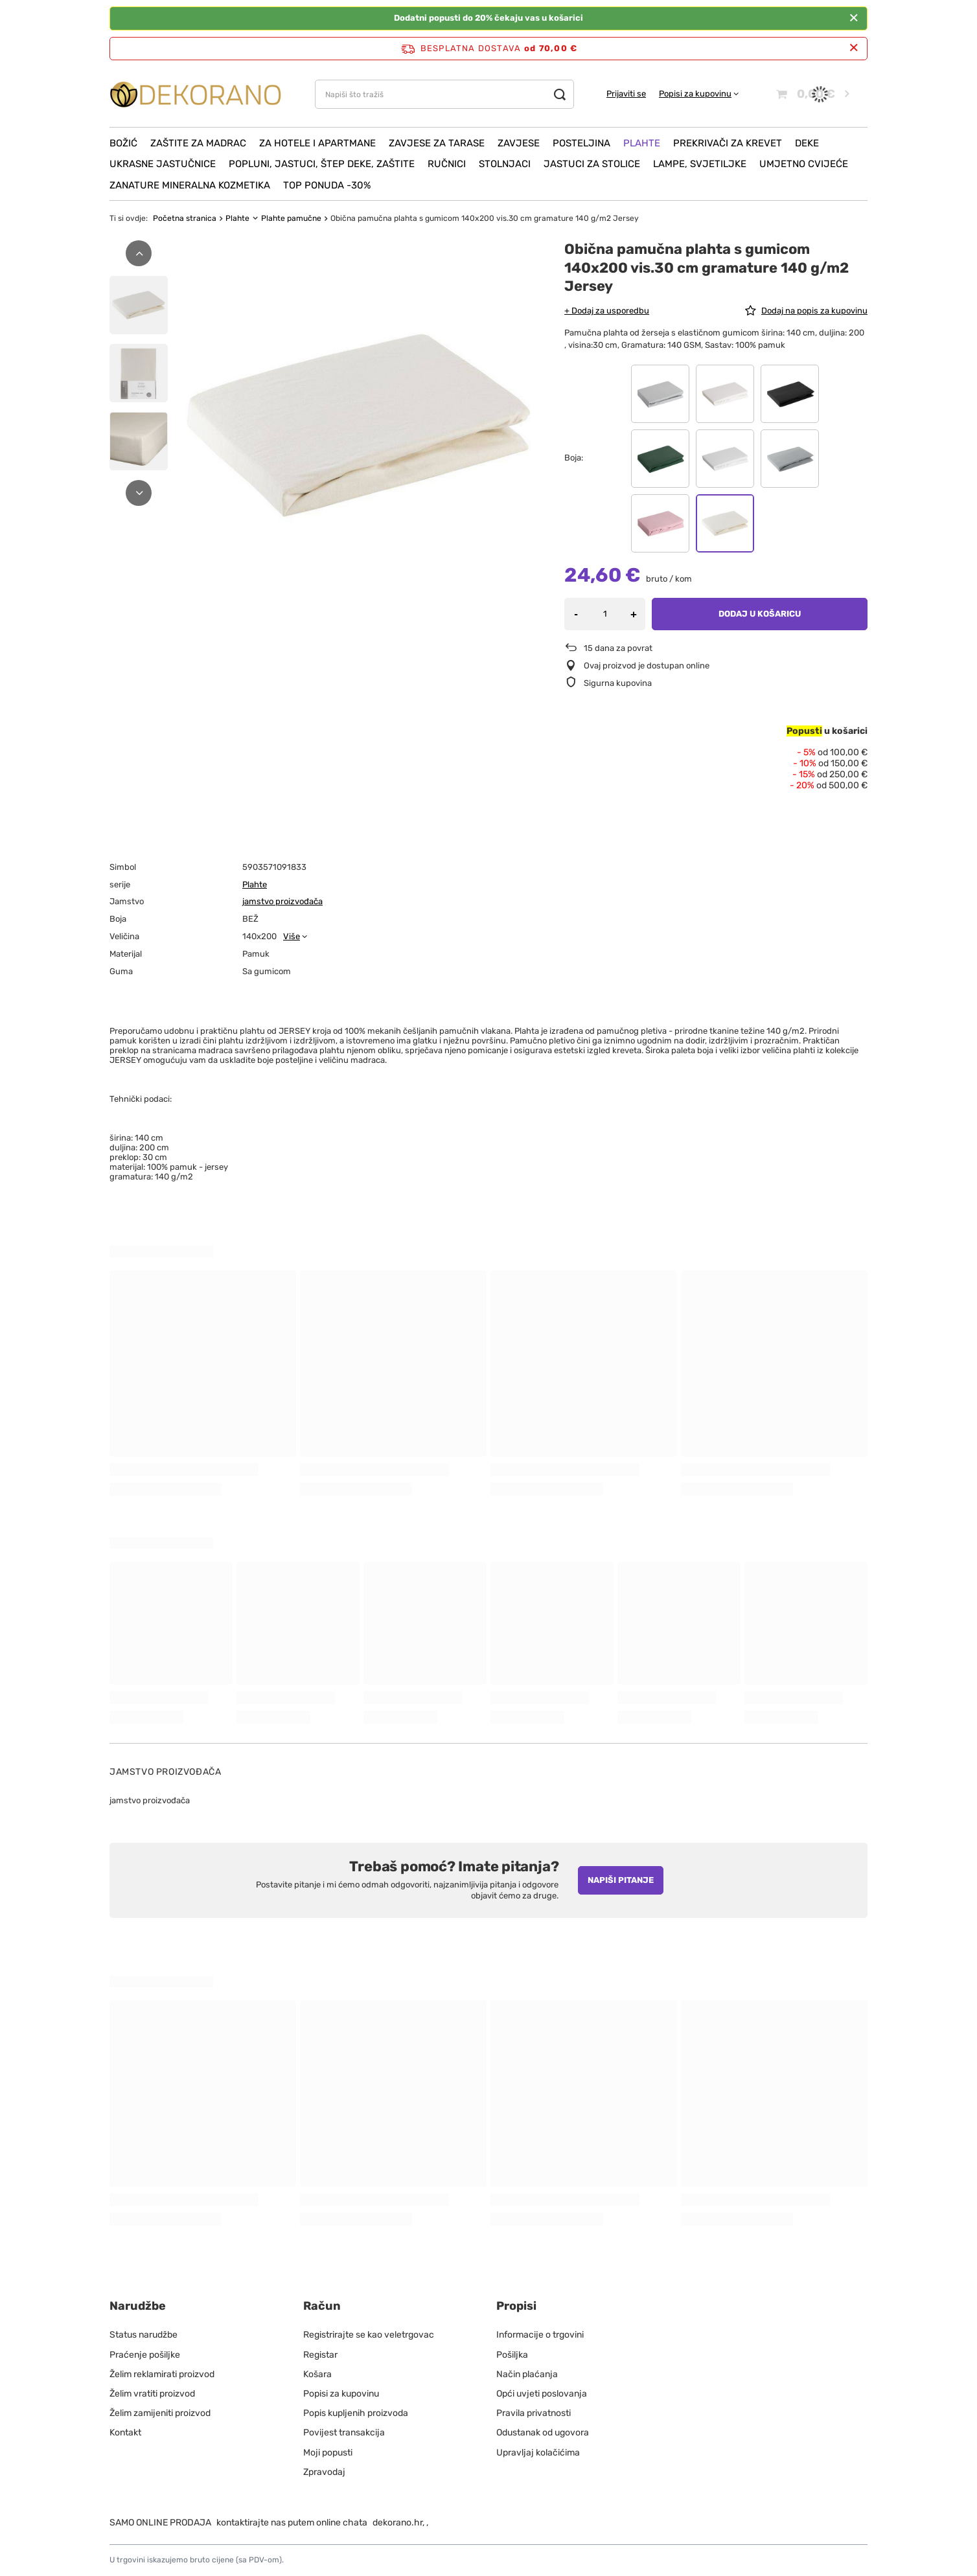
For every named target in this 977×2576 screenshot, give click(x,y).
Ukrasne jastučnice (162, 164)
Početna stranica (184, 218)
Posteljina (581, 143)
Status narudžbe (143, 2334)
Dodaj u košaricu (759, 614)
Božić (123, 143)
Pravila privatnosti (533, 2413)
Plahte (641, 143)
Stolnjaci (505, 164)
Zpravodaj (324, 2472)
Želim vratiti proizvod (152, 2393)
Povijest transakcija (344, 2432)
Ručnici (447, 164)
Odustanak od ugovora (542, 2432)
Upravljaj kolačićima (538, 2452)
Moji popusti (327, 2452)
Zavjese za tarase (437, 143)
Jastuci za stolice (592, 164)
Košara (317, 2374)
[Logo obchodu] (195, 94)
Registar (320, 2354)
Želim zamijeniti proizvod (160, 2413)
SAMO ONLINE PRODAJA (160, 2522)
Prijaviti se (626, 93)
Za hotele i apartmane (317, 143)
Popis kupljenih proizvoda (355, 2413)
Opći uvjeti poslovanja (541, 2393)
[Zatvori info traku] (853, 48)
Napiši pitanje (621, 1880)
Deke (807, 143)
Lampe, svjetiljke (699, 164)
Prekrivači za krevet (727, 143)
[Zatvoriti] (853, 18)
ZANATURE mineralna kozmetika (189, 185)
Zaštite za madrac (198, 143)
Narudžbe (137, 2306)
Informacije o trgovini (540, 2334)
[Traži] (559, 94)
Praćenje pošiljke (144, 2354)
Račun (322, 2306)
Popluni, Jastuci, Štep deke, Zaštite (322, 164)
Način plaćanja (527, 2374)
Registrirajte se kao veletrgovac (368, 2334)
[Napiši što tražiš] (444, 94)
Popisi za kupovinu (695, 93)
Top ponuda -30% (327, 185)
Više (291, 936)
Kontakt (125, 2432)
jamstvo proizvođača (282, 901)
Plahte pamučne (291, 218)
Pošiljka (512, 2354)
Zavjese (519, 143)
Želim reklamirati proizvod (161, 2374)
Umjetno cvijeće (803, 164)
